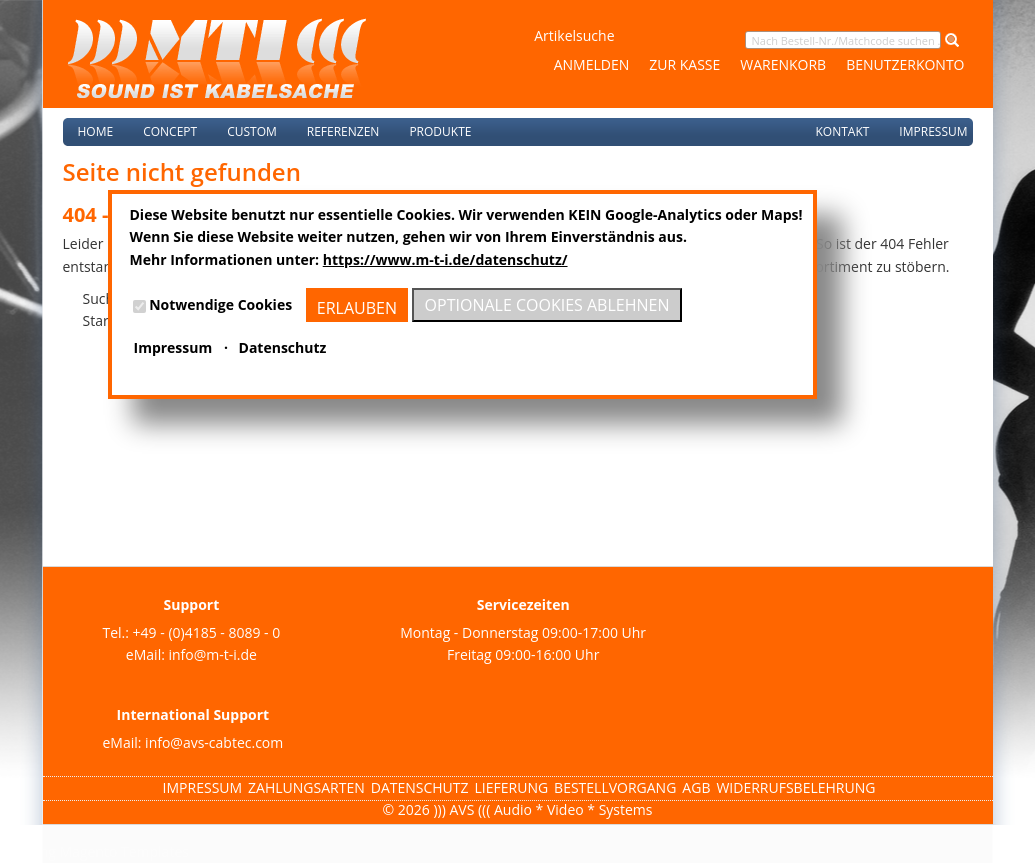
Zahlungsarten (306, 787)
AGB (696, 787)
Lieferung (512, 787)
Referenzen (343, 131)
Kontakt (842, 131)
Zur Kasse (684, 64)
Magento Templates (124, 851)
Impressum (933, 131)
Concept (170, 131)
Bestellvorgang (615, 787)
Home (96, 131)
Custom (252, 131)
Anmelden (592, 64)
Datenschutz (420, 787)
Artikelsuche (574, 35)
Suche (102, 298)
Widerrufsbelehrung (795, 787)
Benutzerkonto (905, 64)
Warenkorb (783, 64)
